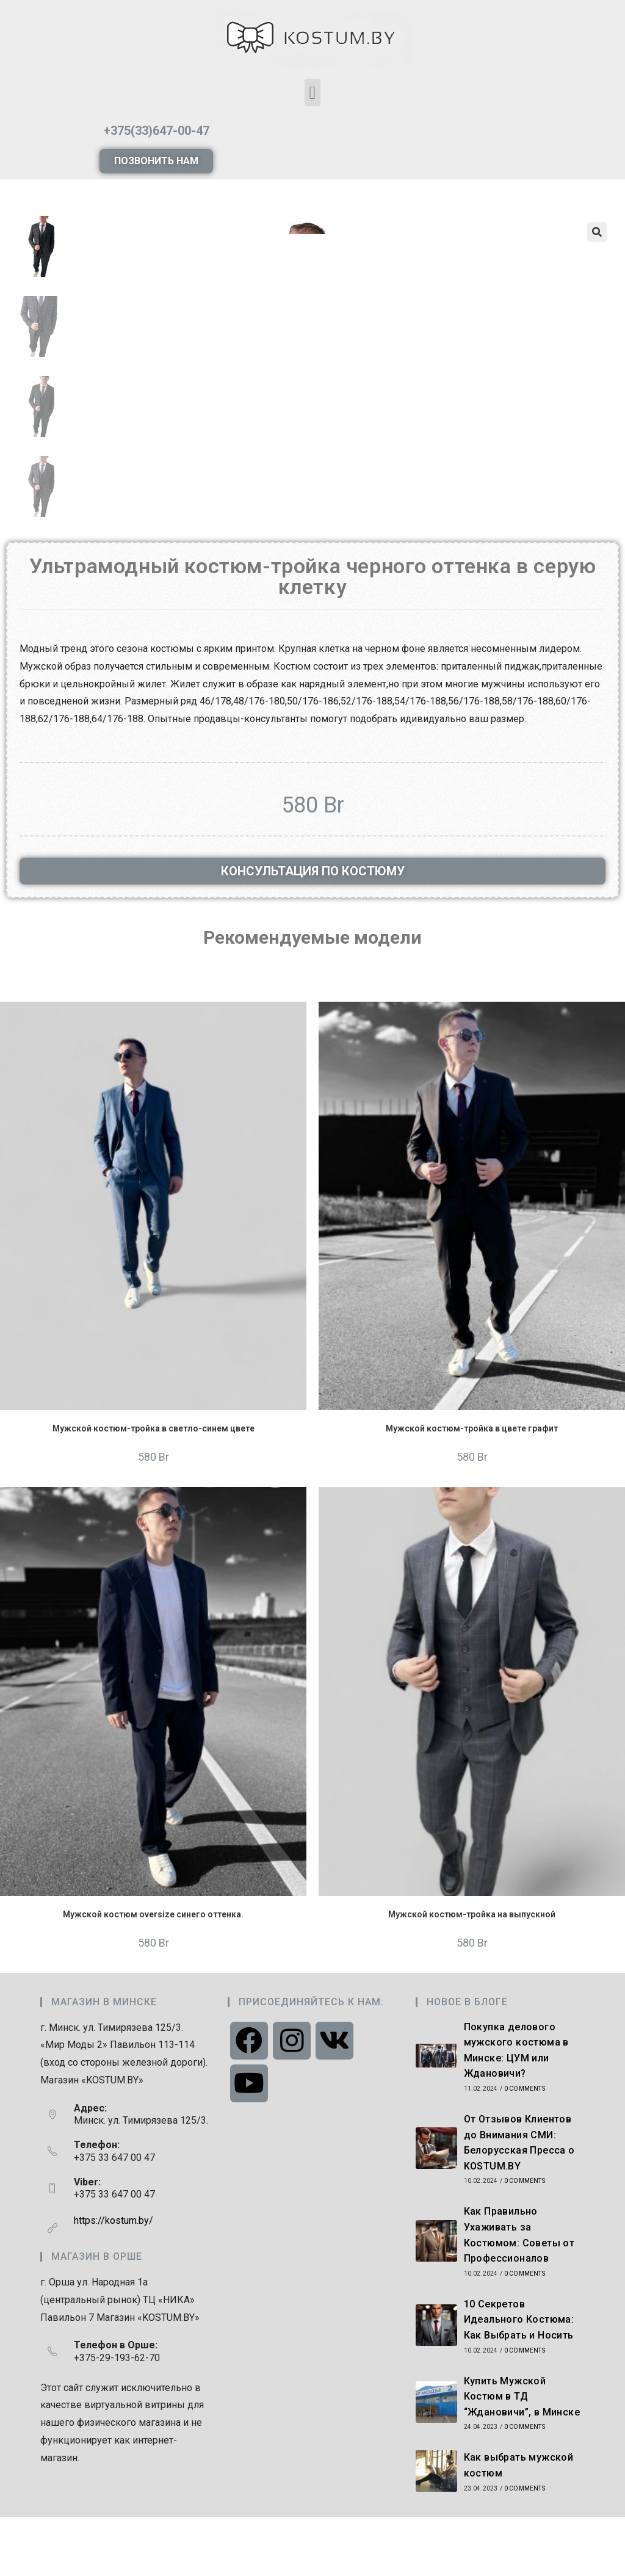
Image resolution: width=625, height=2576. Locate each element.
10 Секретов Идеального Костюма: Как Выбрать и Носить (519, 2378)
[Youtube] (249, 2142)
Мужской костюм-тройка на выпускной (471, 1973)
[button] (312, 92)
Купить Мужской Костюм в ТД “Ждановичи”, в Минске (522, 2455)
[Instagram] (291, 2099)
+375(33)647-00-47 (156, 130)
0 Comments (524, 2147)
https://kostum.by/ (113, 2279)
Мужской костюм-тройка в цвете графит (472, 1487)
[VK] (334, 2099)
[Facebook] (249, 2099)
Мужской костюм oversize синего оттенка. (153, 1973)
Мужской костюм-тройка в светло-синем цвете (153, 1487)
